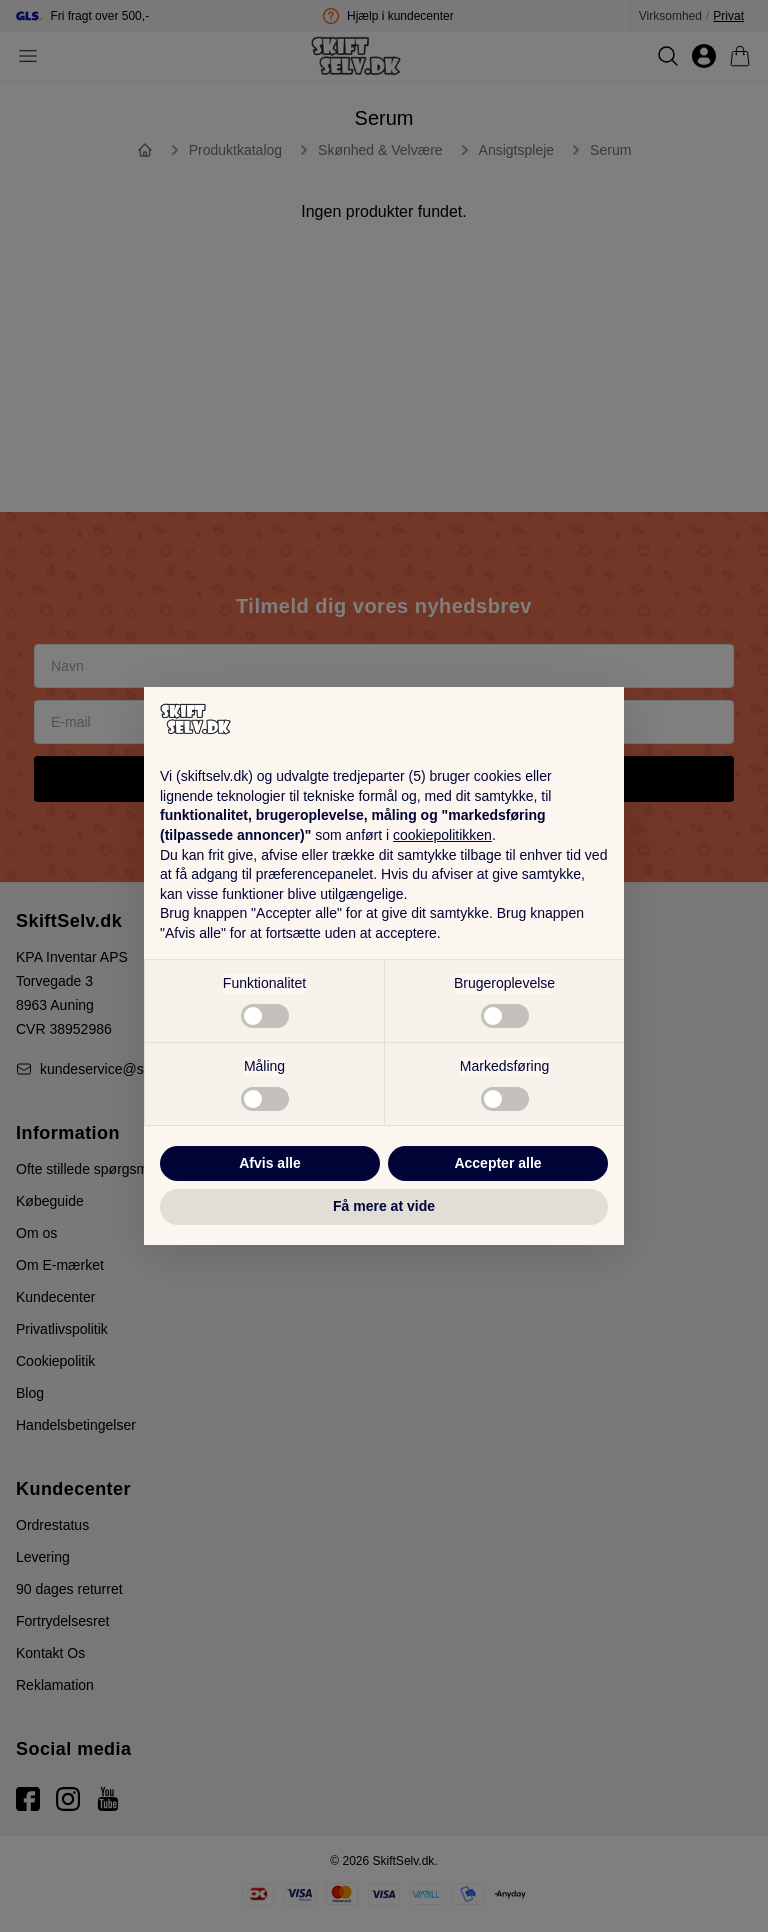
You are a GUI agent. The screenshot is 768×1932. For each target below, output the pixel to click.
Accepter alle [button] (497, 1163)
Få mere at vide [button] (384, 1206)
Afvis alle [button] (269, 1163)
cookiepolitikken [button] (442, 835)
